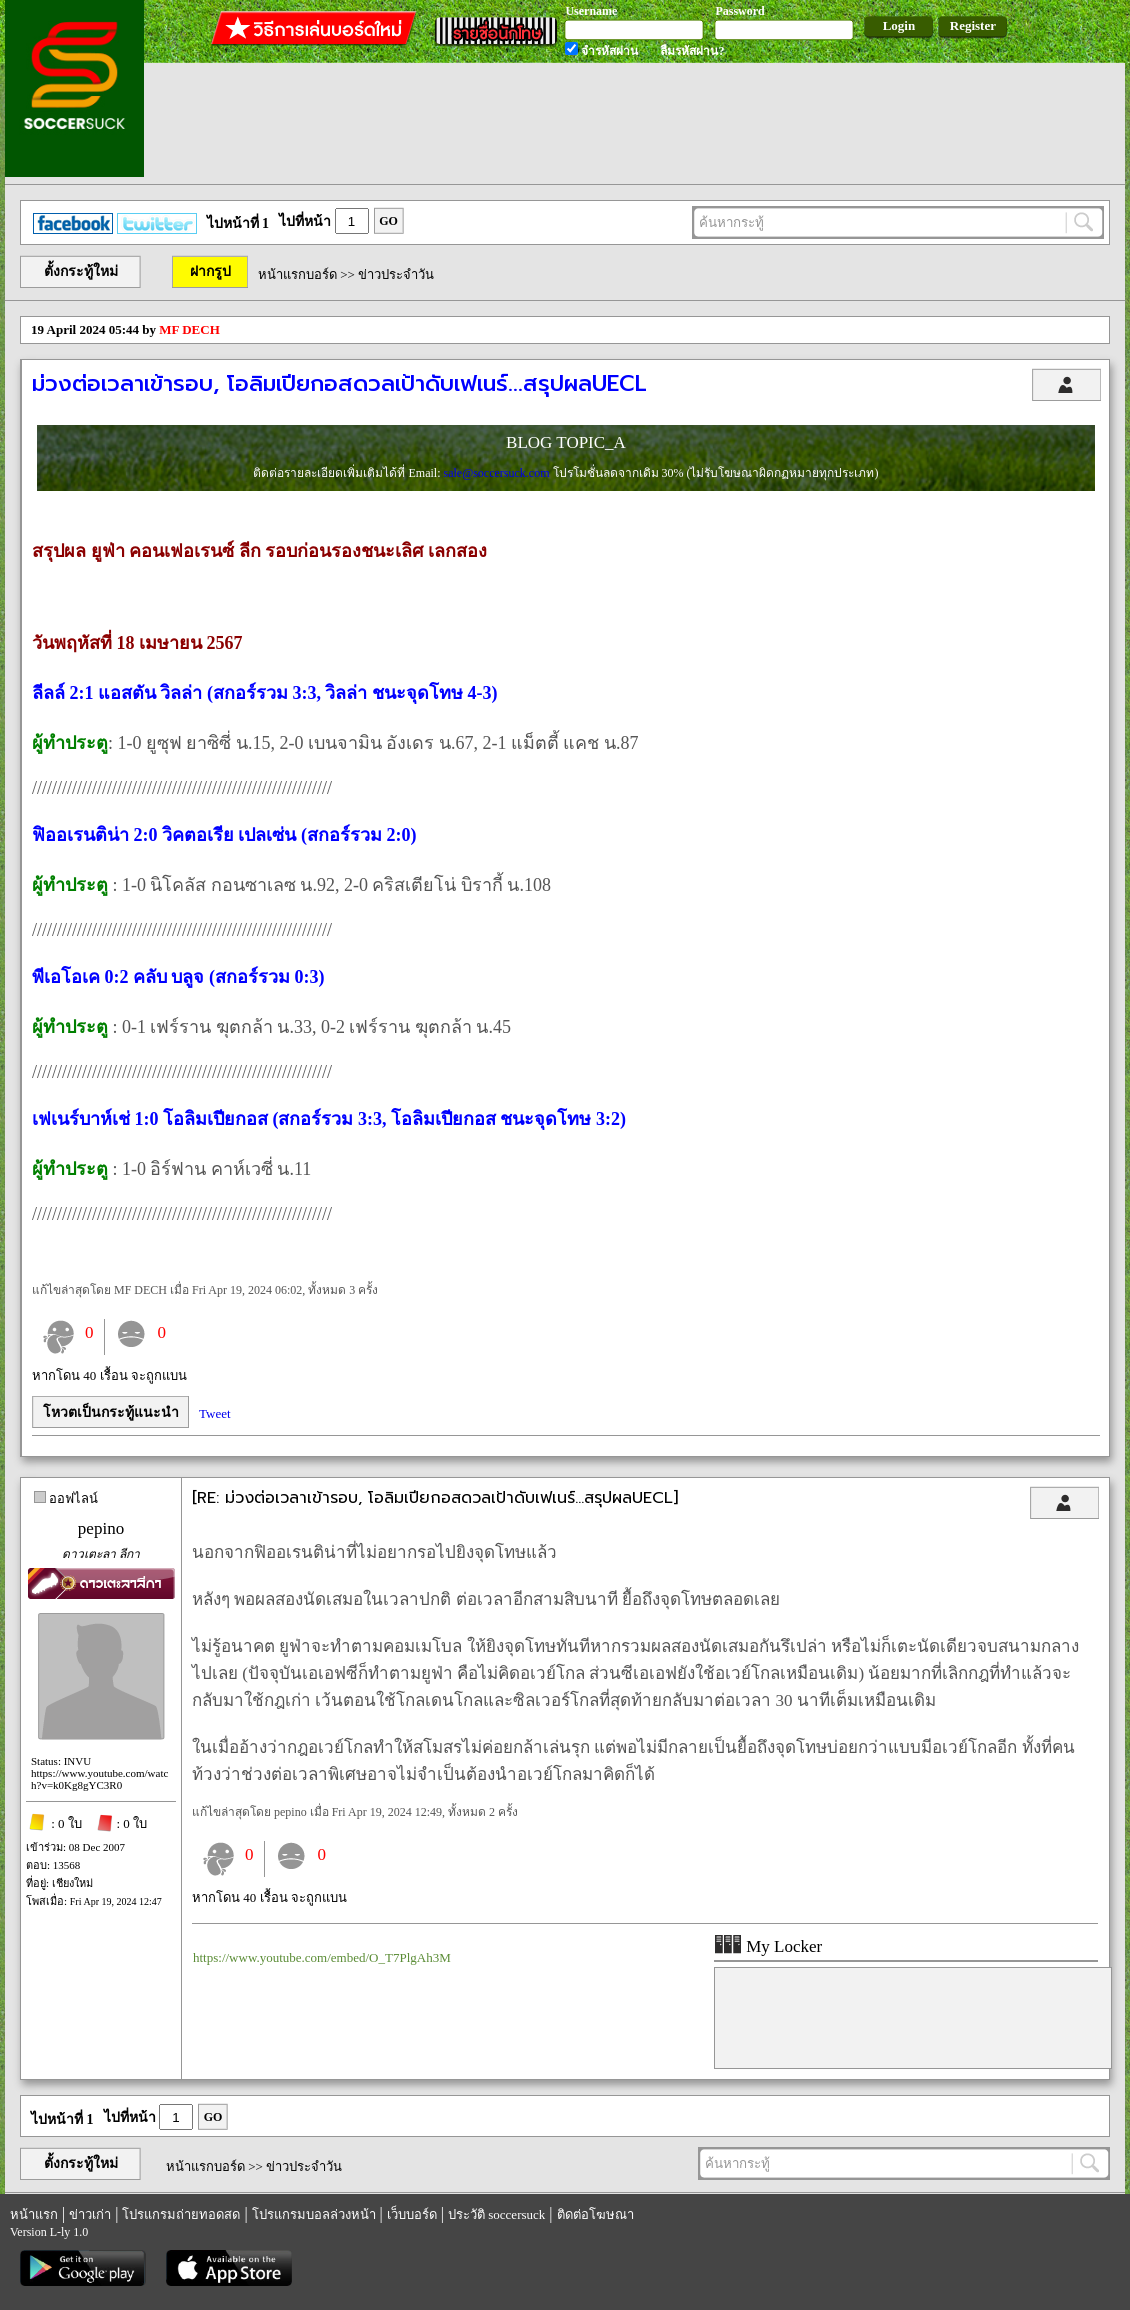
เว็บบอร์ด (412, 2214)
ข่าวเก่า (90, 2214)
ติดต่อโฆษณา (595, 2214)
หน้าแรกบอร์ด (297, 274)
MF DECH (189, 329)
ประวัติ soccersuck (496, 2214)
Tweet (215, 1413)
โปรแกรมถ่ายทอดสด (181, 2214)
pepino (101, 1528)
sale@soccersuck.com (497, 473)
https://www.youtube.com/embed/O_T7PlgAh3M (322, 1957)
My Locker (768, 1946)
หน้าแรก (34, 2214)
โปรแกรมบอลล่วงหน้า (314, 2214)
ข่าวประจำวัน (396, 274)
